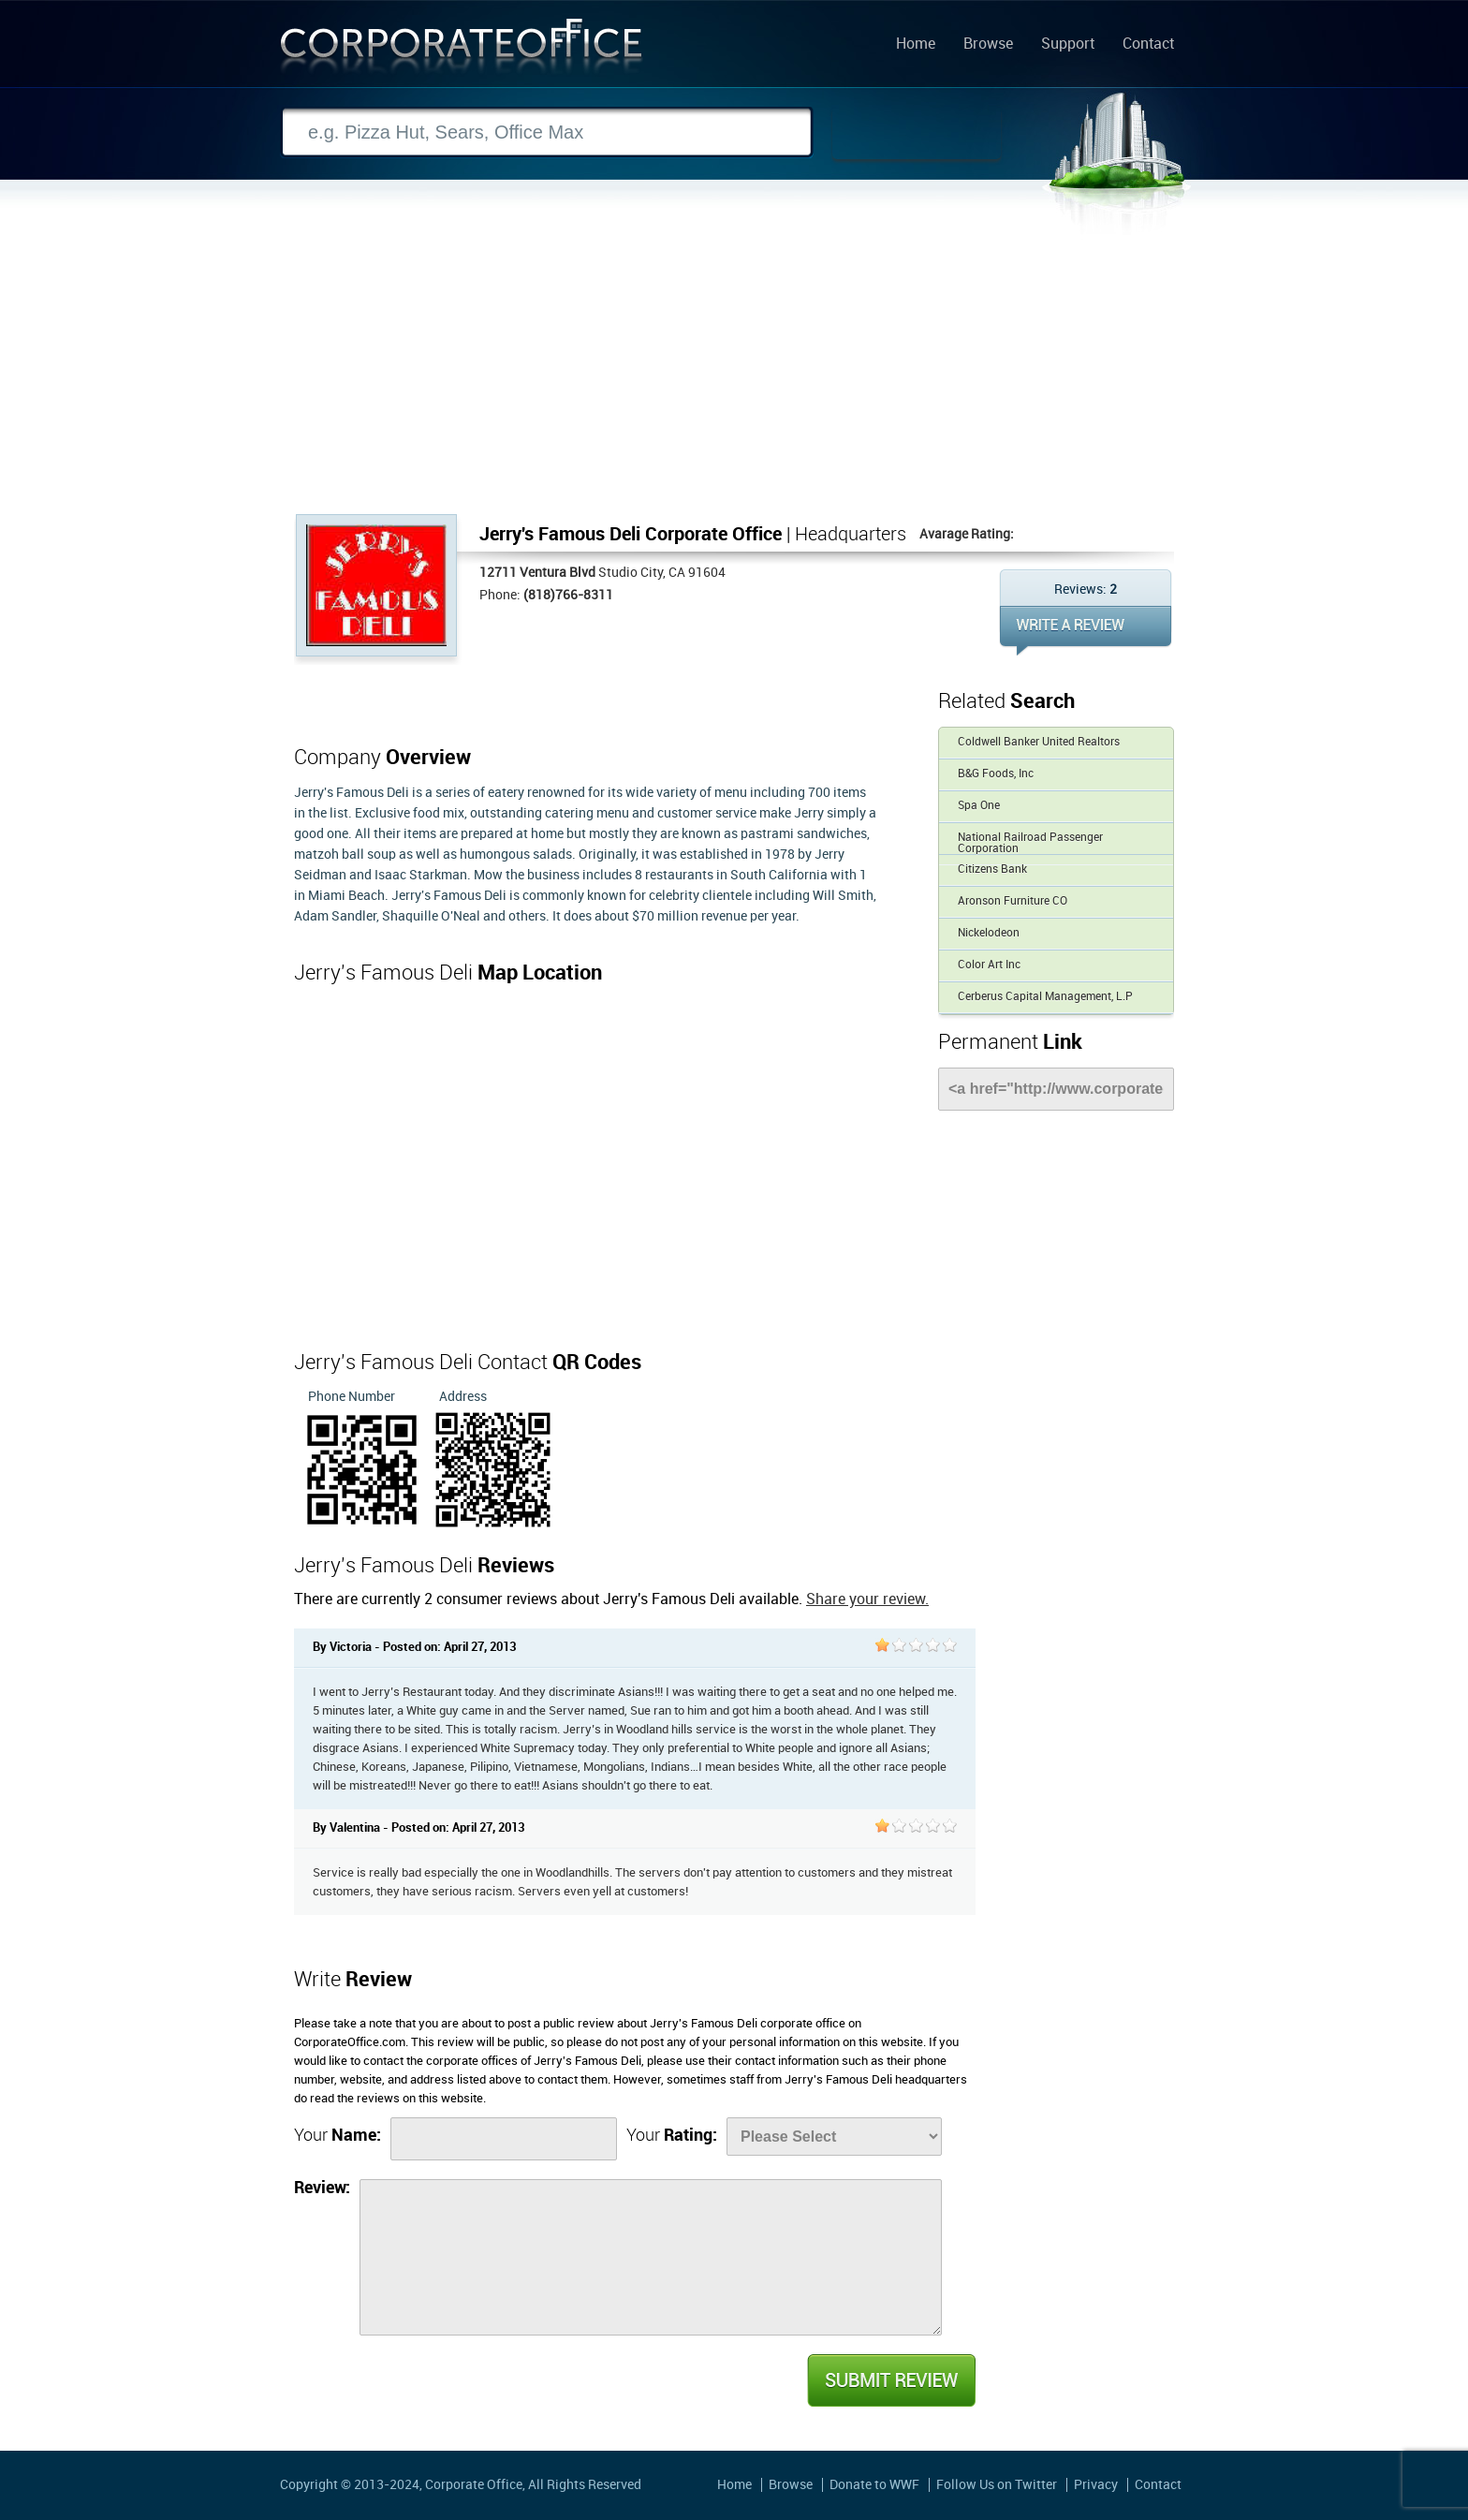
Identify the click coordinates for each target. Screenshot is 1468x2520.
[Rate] (834, 2136)
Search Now (916, 133)
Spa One (979, 806)
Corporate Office (461, 50)
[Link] (1056, 1089)
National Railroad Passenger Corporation (1030, 843)
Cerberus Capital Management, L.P (1045, 997)
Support (1067, 44)
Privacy (1096, 2485)
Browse (988, 44)
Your (337, 2135)
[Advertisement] (734, 374)
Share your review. (867, 1600)
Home (915, 44)
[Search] (547, 132)
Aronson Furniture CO (1012, 901)
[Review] (651, 2257)
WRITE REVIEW (1085, 631)
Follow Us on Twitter (996, 2485)
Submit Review (890, 2380)
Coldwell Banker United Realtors (1039, 742)
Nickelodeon (989, 933)
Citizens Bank (992, 869)
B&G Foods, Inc (996, 774)
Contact (1148, 44)
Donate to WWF (874, 2485)
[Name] (503, 2138)
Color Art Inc (989, 965)
